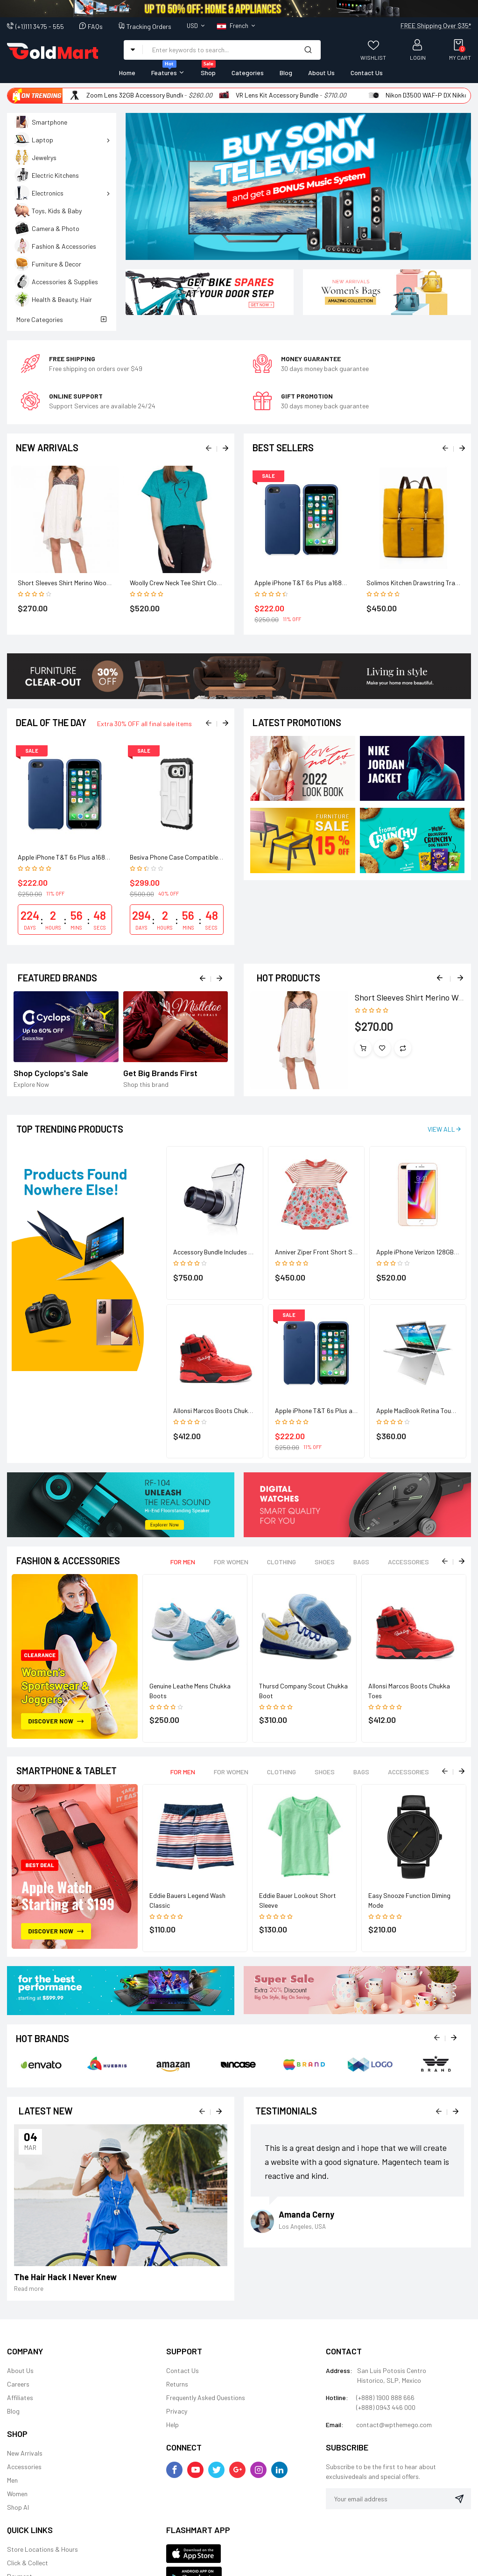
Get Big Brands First (160, 1073)
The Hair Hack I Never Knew (65, 2277)
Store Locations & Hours (42, 2549)
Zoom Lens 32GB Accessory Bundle (135, 95)
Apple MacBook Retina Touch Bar (422, 1410)
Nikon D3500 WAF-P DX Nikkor (428, 95)
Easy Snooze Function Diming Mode (409, 1900)
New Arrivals (24, 2453)
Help (172, 2425)
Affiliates (20, 2397)
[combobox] (218, 49)
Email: (335, 2425)
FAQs (95, 26)
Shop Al (18, 2507)
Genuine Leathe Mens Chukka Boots (190, 1691)
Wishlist (373, 57)
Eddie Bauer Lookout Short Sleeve (297, 1900)
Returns (177, 2384)
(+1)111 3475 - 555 (39, 26)
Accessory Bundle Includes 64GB (218, 1252)
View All (441, 1129)
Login (418, 57)
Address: (339, 2370)
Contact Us (182, 2370)
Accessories (24, 2467)
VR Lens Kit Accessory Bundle (277, 95)
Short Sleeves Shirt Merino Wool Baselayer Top (83, 583)
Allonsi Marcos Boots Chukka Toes (221, 1410)
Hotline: (337, 2397)
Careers (18, 2384)
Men (12, 2480)
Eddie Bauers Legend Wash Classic (187, 1900)
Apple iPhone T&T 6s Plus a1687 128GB (309, 583)
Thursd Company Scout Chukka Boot (303, 1691)
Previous (441, 977)
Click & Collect (27, 2563)
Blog (13, 2411)
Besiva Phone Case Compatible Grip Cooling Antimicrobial (211, 857)
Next (459, 977)
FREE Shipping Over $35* (436, 25)
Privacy (176, 2411)
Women (17, 2494)
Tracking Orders (149, 26)
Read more (28, 2288)
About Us (20, 2370)
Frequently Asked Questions (205, 2397)
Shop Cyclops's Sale (51, 1073)
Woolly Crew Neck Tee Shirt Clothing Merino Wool (198, 583)
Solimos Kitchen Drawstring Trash (414, 583)
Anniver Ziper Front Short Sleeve (321, 1252)
